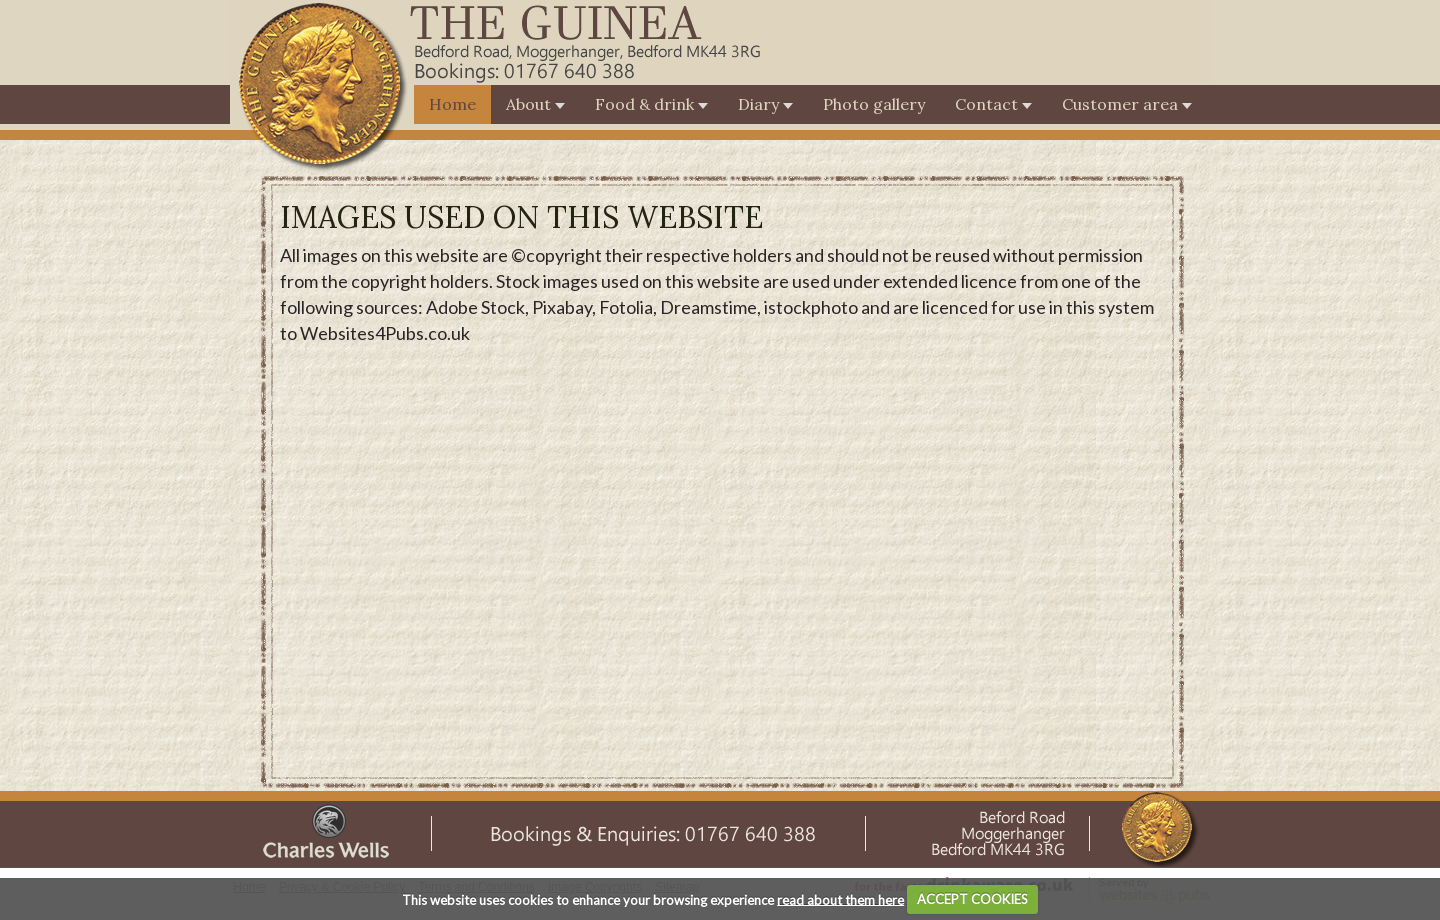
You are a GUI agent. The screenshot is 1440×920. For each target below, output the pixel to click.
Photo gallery (874, 104)
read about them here (840, 899)
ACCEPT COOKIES (972, 899)
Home (452, 104)
